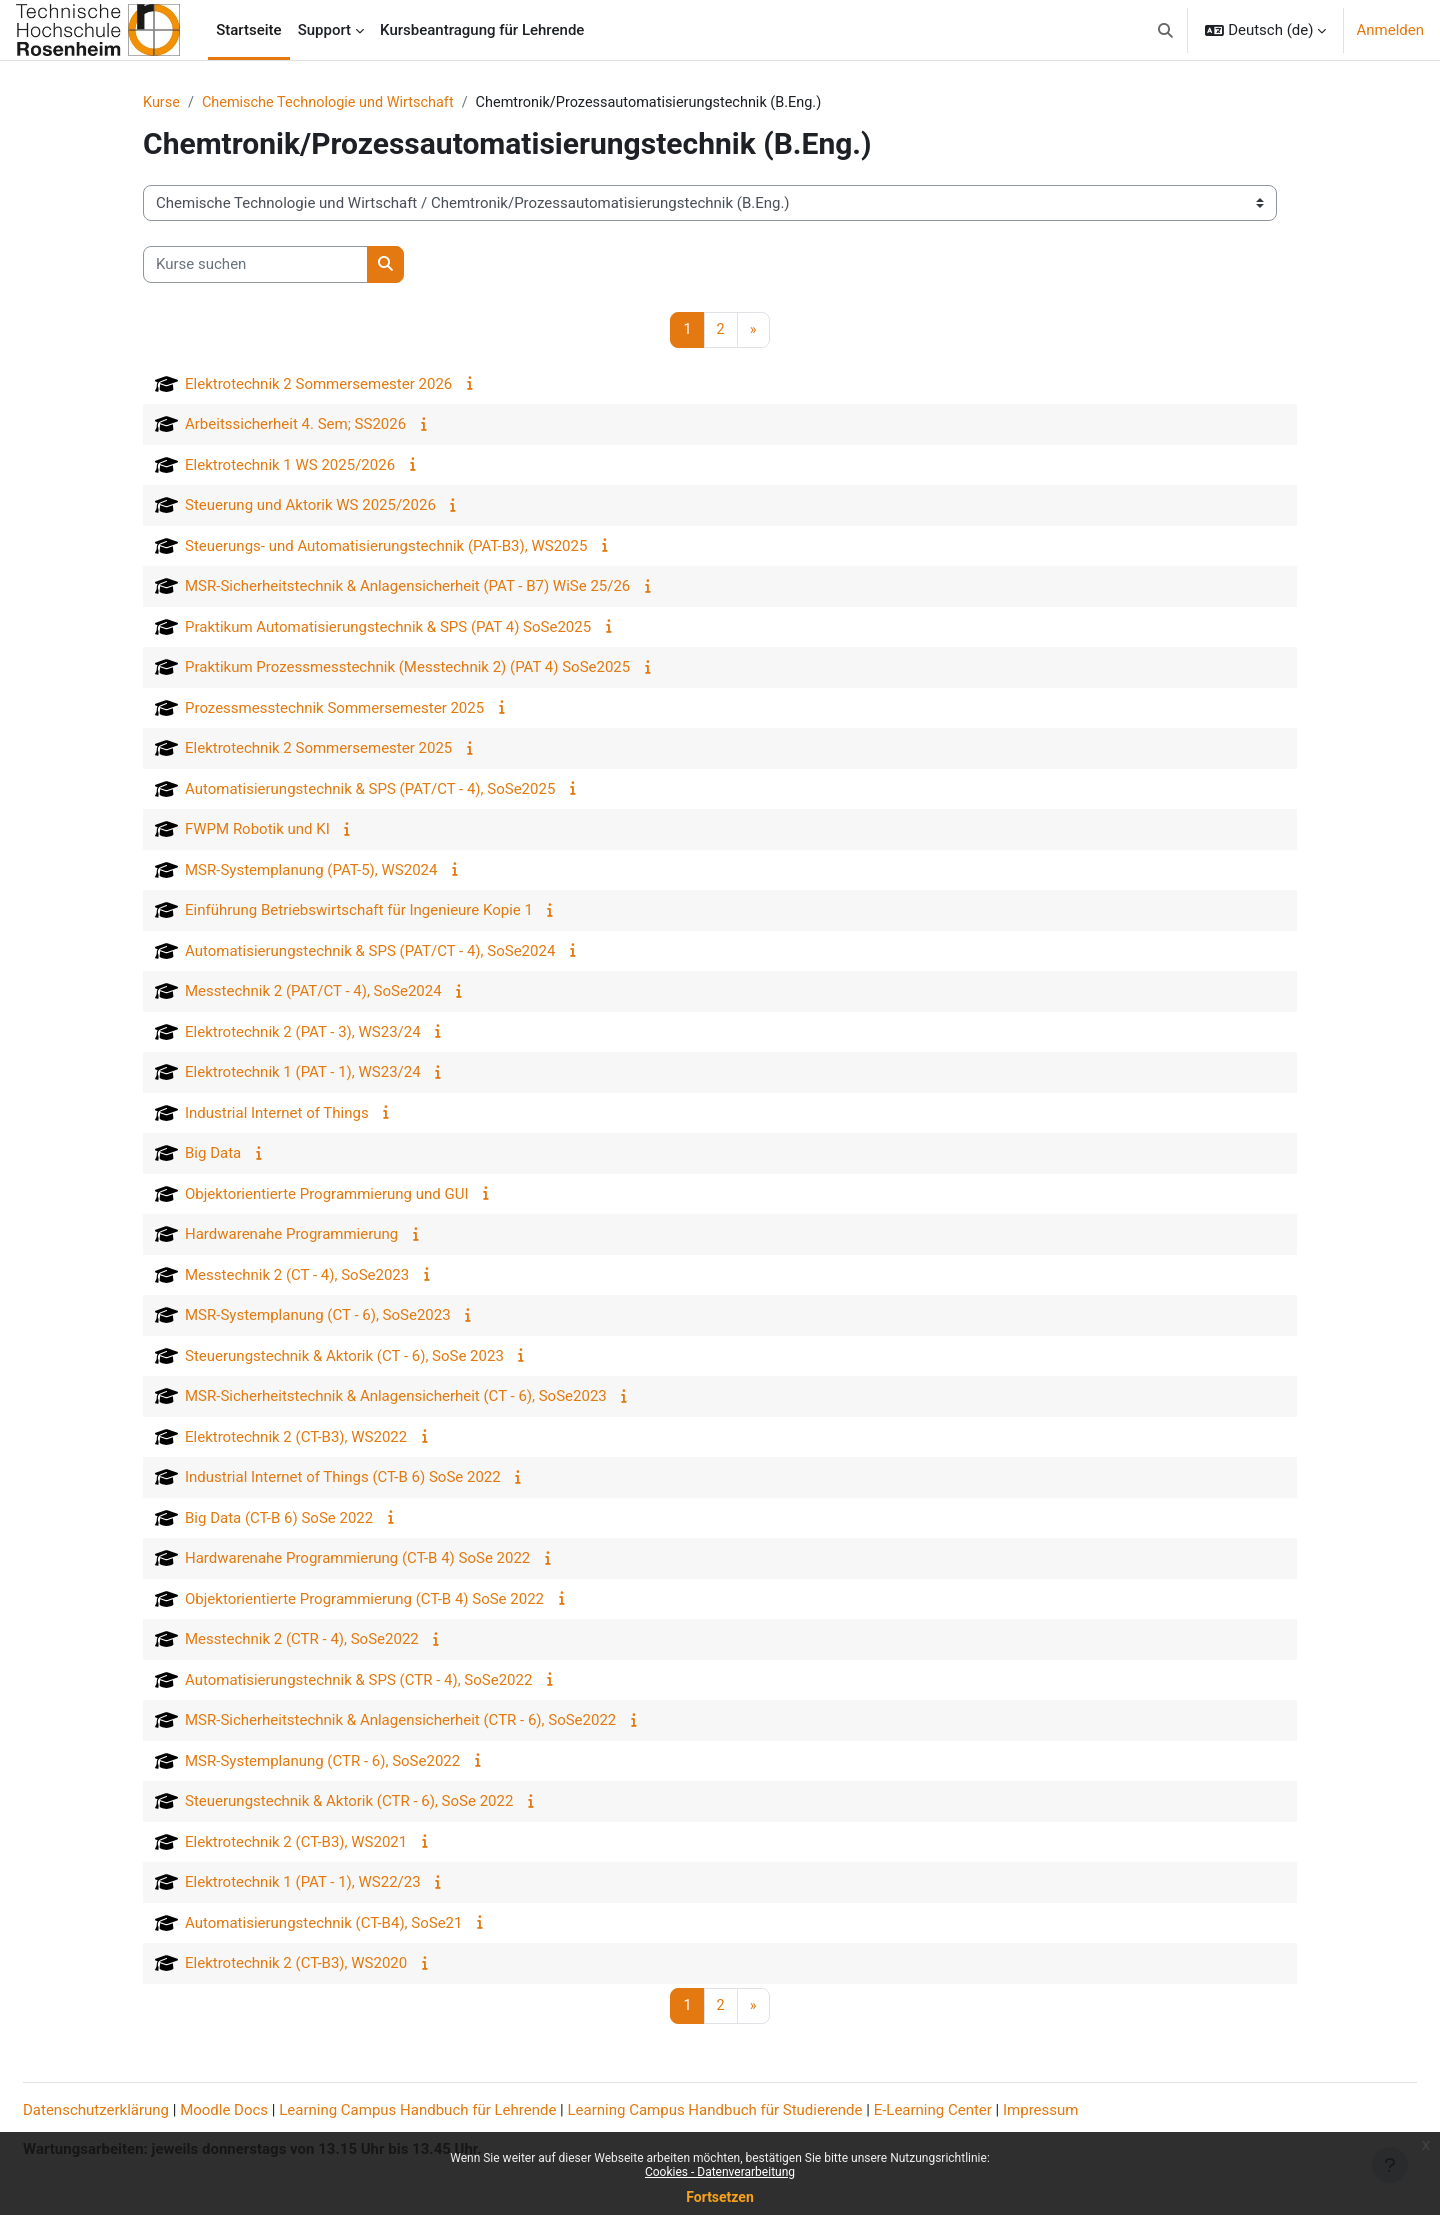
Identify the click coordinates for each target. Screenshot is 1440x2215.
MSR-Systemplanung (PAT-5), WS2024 (311, 871)
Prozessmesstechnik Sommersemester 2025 (334, 709)
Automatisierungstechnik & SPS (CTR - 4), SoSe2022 (358, 1681)
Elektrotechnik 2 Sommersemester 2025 (318, 750)
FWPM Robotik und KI (257, 831)
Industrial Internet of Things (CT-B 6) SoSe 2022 (343, 1479)
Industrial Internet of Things (277, 1114)
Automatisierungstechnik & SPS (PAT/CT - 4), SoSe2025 (370, 790)
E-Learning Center (981, 2111)
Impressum (1088, 2111)
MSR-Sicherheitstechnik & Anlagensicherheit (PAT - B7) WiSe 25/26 (407, 588)
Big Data (213, 1155)
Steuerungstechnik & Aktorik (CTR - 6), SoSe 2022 (349, 1803)
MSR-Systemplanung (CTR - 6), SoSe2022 (322, 1762)
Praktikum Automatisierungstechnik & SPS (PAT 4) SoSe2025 (388, 628)
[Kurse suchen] (255, 265)
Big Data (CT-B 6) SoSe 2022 (279, 1519)
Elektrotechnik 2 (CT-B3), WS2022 (296, 1438)
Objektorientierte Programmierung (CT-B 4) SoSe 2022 (364, 1600)
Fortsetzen (720, 2197)
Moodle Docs (272, 2111)
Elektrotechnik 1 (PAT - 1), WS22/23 (303, 1884)
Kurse (162, 103)
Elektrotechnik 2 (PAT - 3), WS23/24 (303, 1033)
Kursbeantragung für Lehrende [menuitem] (482, 30)
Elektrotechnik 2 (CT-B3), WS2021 (296, 1843)
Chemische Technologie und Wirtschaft (334, 103)
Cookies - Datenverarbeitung (720, 2172)
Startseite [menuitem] (248, 30)
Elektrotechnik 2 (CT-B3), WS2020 (296, 1965)
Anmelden (1390, 30)
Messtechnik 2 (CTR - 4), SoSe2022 (302, 1641)
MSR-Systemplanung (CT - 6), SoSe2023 (318, 1317)
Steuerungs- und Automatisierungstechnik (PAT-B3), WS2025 (386, 547)
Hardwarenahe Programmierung (291, 1236)
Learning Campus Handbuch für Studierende (763, 2111)
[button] (1165, 30)
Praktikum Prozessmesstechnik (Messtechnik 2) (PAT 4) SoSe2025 (407, 669)
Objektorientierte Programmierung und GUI (326, 1195)
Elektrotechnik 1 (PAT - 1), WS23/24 (303, 1074)
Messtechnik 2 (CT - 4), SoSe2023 (297, 1276)
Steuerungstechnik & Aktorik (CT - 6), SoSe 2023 (344, 1357)
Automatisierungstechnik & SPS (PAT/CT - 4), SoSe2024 (370, 952)
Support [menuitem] (324, 30)
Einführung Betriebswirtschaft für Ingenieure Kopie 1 (359, 912)
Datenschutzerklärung (144, 2111)
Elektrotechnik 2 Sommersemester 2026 (318, 385)
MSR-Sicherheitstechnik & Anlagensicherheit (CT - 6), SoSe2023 (396, 1398)
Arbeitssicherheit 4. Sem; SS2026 (295, 426)
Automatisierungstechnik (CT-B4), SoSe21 (323, 1924)
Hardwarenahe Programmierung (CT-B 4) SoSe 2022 (357, 1560)
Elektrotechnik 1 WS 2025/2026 (290, 466)
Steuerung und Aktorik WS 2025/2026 (310, 507)
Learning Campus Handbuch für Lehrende (465, 2111)
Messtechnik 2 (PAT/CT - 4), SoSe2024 (313, 993)
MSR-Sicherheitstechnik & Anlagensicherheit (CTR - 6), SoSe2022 (400, 1722)
